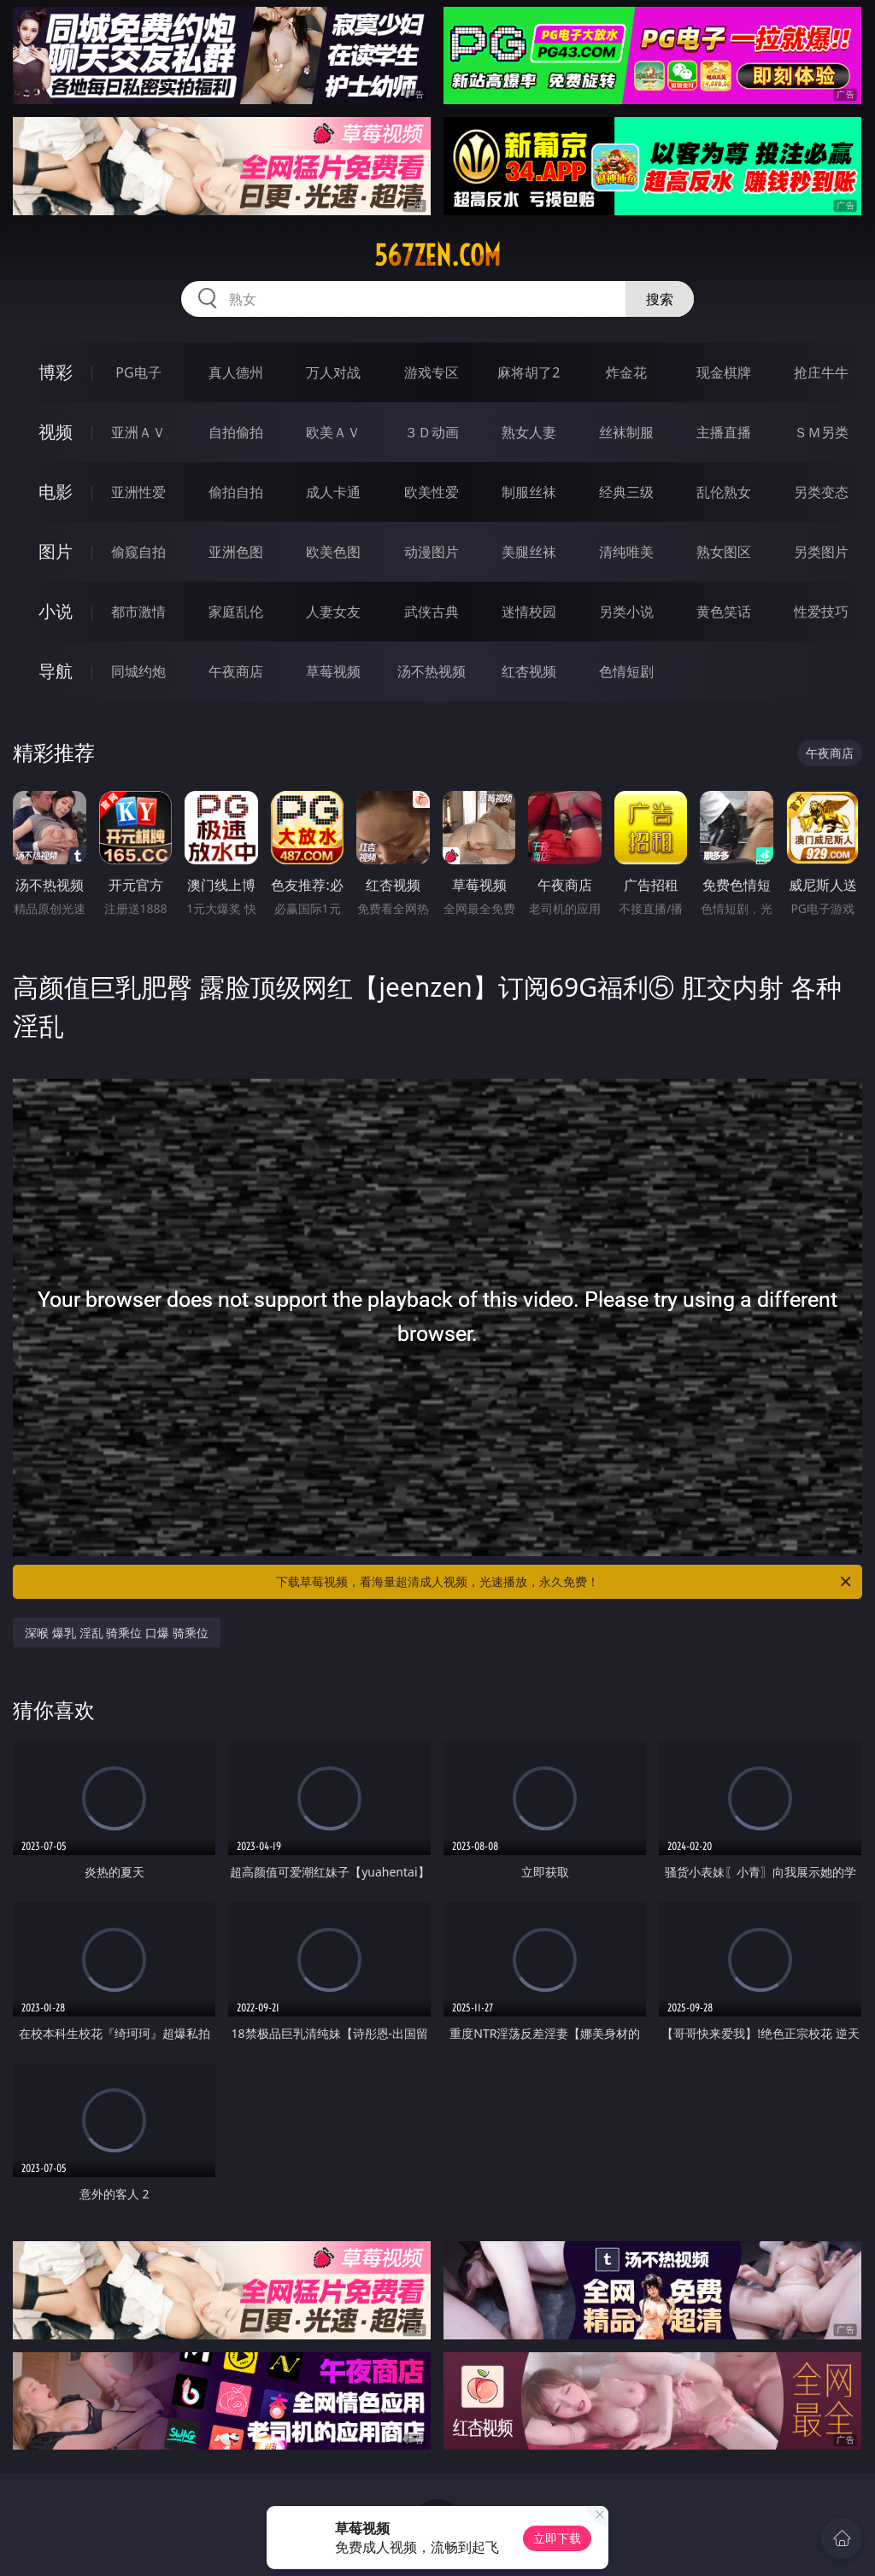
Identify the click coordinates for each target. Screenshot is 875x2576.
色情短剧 (626, 671)
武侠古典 (431, 611)
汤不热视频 (431, 671)
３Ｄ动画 (431, 432)
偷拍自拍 (235, 492)
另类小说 (626, 611)
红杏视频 (529, 671)
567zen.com (437, 255)
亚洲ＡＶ (138, 432)
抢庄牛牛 (821, 372)
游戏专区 (431, 372)
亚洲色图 (235, 551)
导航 (55, 670)
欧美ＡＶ (333, 432)
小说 (55, 611)
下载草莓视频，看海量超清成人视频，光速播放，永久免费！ (565, 1582)
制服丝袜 (529, 492)
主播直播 (723, 432)
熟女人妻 (529, 432)
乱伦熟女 (723, 492)
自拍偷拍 (235, 432)
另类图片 (821, 551)
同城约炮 (138, 671)
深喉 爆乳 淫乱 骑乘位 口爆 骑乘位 (116, 1633)
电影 (55, 491)
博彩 (55, 371)
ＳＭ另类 (821, 432)
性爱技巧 (821, 611)
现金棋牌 (723, 372)
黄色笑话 (723, 611)
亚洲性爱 (138, 492)
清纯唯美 (626, 551)
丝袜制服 (626, 432)
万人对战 (333, 372)
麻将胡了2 (528, 372)
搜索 (659, 299)
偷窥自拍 (138, 551)
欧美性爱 (431, 492)
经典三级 (626, 492)
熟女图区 (723, 551)
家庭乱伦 (235, 611)
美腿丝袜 (529, 551)
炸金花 (626, 372)
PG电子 (138, 372)
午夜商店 (235, 671)
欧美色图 (333, 551)
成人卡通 (333, 492)
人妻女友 (333, 611)
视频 (55, 431)
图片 (55, 551)
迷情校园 (529, 611)
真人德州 (235, 372)
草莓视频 (333, 671)
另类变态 (821, 492)
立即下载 (557, 2538)
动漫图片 (431, 551)
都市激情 (138, 611)
